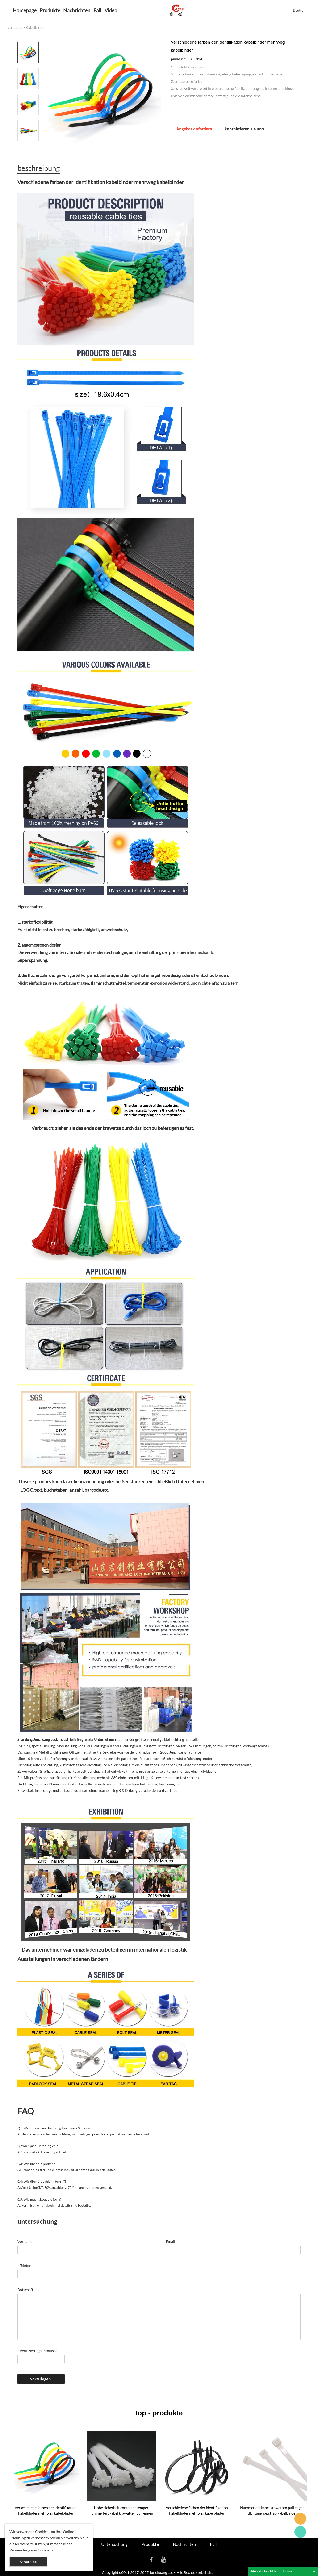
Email (169, 2241)
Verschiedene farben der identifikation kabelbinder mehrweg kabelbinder (46, 2510)
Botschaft (25, 2289)
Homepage (25, 10)
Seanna (300, 2519)
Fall (97, 10)
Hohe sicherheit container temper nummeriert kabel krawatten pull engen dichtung (121, 2510)
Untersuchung (114, 2544)
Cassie (300, 2532)
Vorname (24, 2241)
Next (28, 148)
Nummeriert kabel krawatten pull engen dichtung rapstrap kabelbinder (272, 2510)
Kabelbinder (36, 27)
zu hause (15, 27)
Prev (28, 36)
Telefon (24, 2265)
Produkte (50, 10)
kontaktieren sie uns (244, 128)
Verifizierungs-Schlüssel (37, 2350)
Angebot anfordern (194, 128)
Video (111, 10)
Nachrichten (76, 10)
